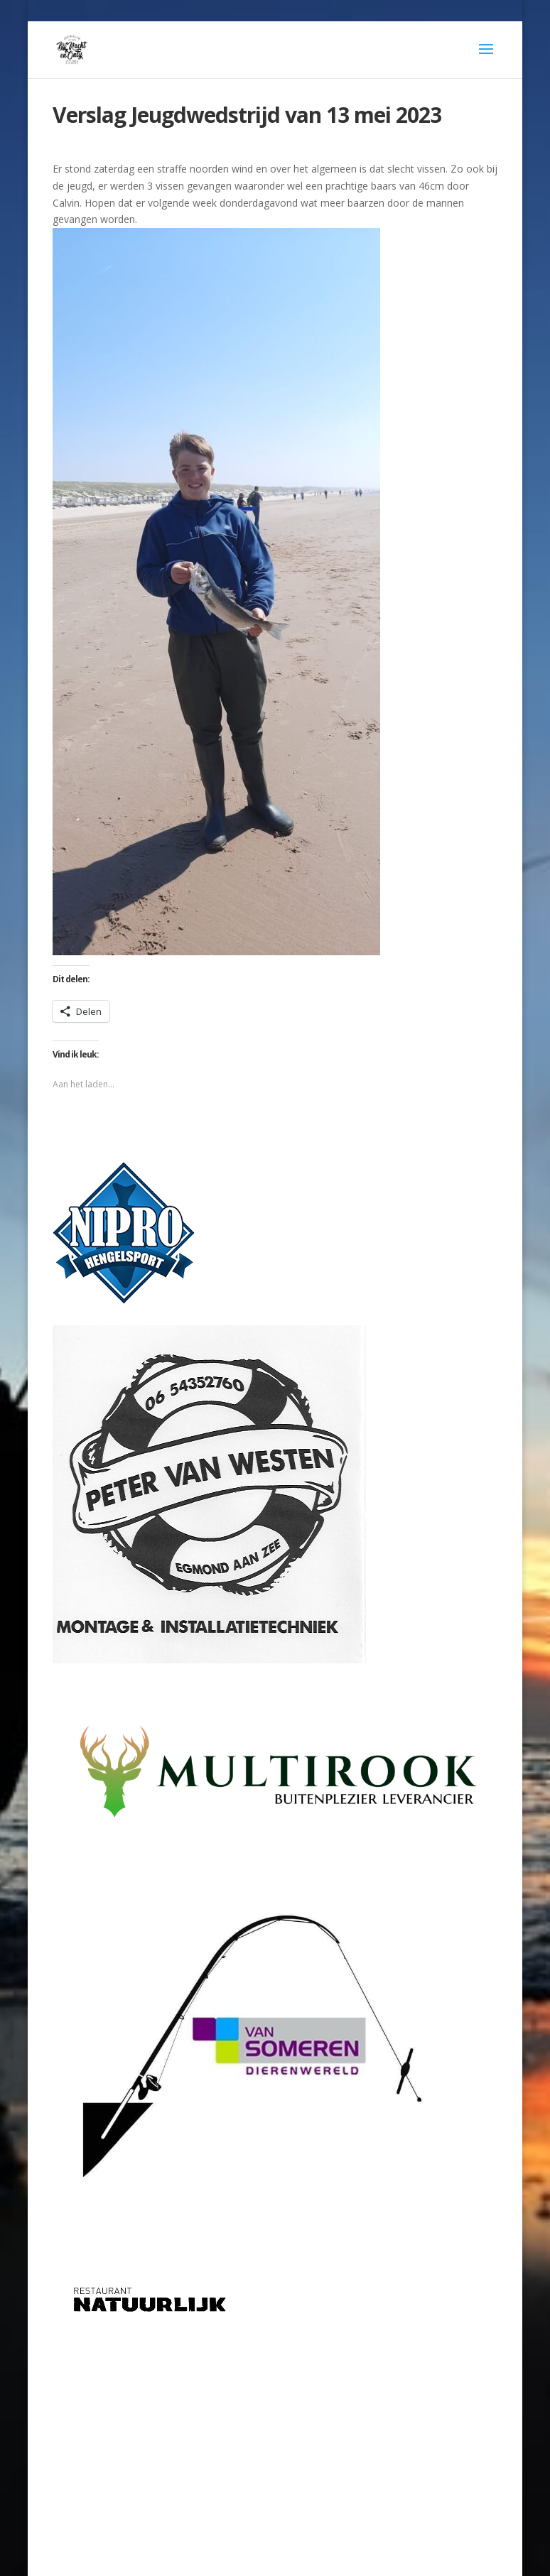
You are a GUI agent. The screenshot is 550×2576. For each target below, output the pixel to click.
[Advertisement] (275, 2435)
